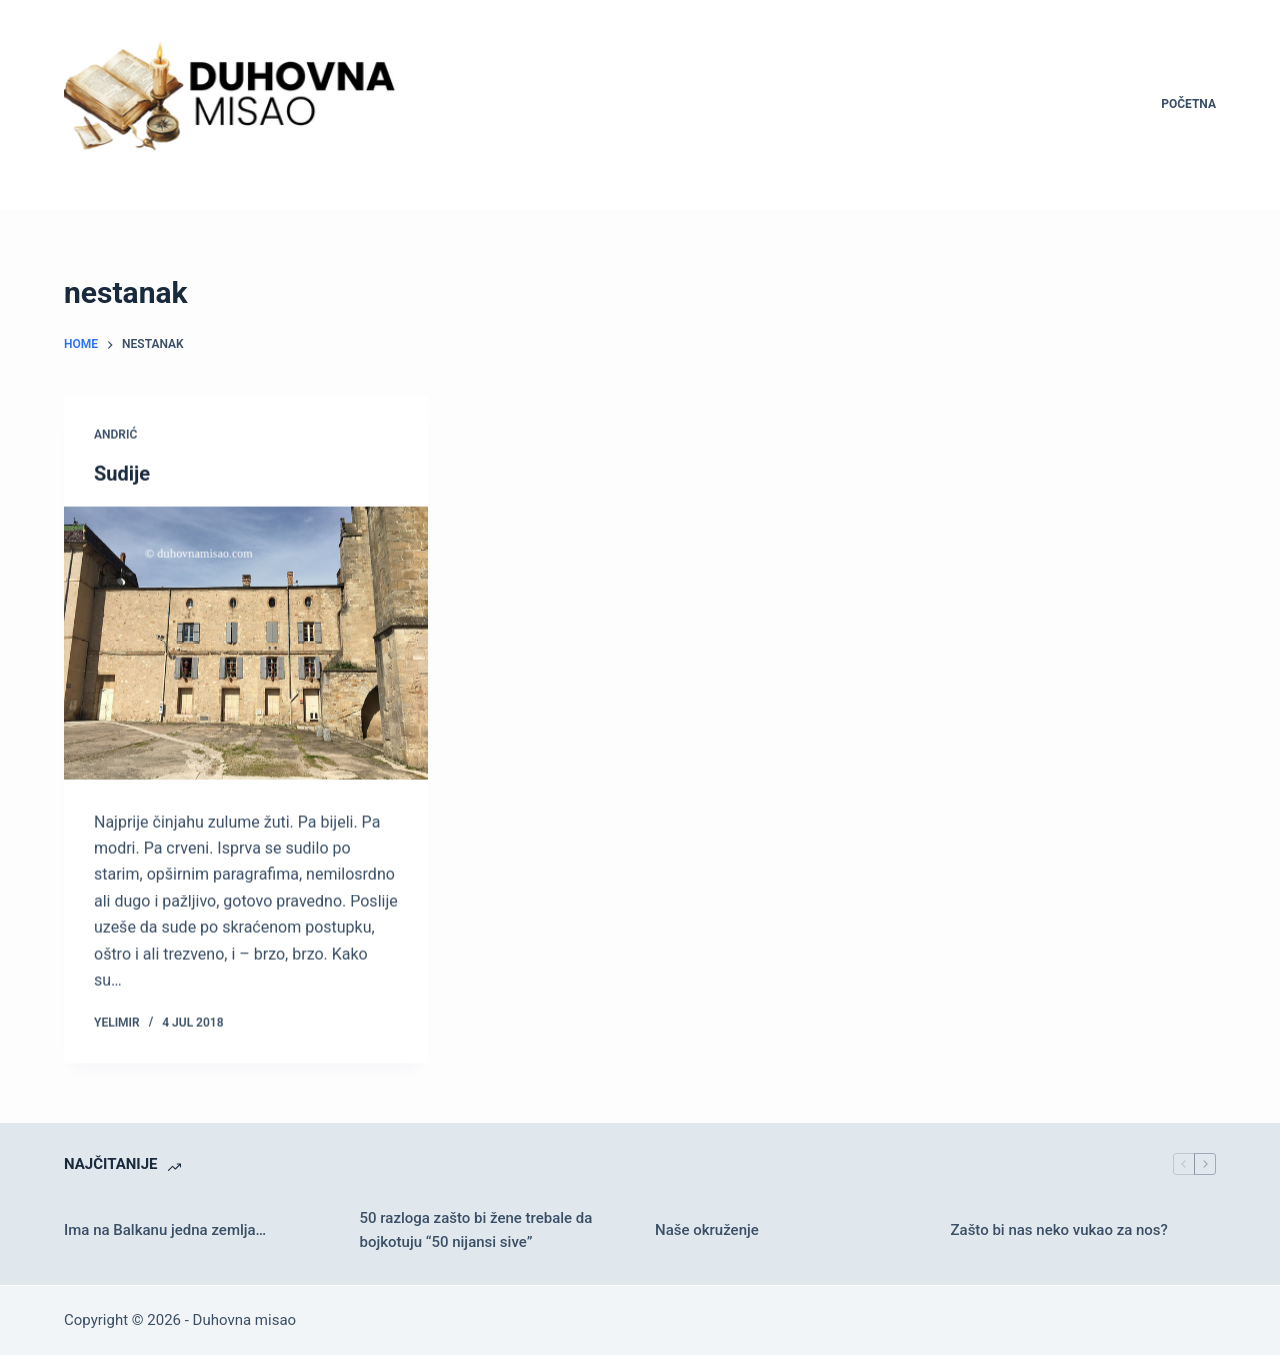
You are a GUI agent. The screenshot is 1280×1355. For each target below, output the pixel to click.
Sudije (122, 474)
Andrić (115, 435)
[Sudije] (246, 643)
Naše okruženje (707, 1230)
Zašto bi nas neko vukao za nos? (1059, 1230)
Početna (1188, 104)
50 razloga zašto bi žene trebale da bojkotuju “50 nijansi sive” (476, 1230)
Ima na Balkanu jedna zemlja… (165, 1230)
